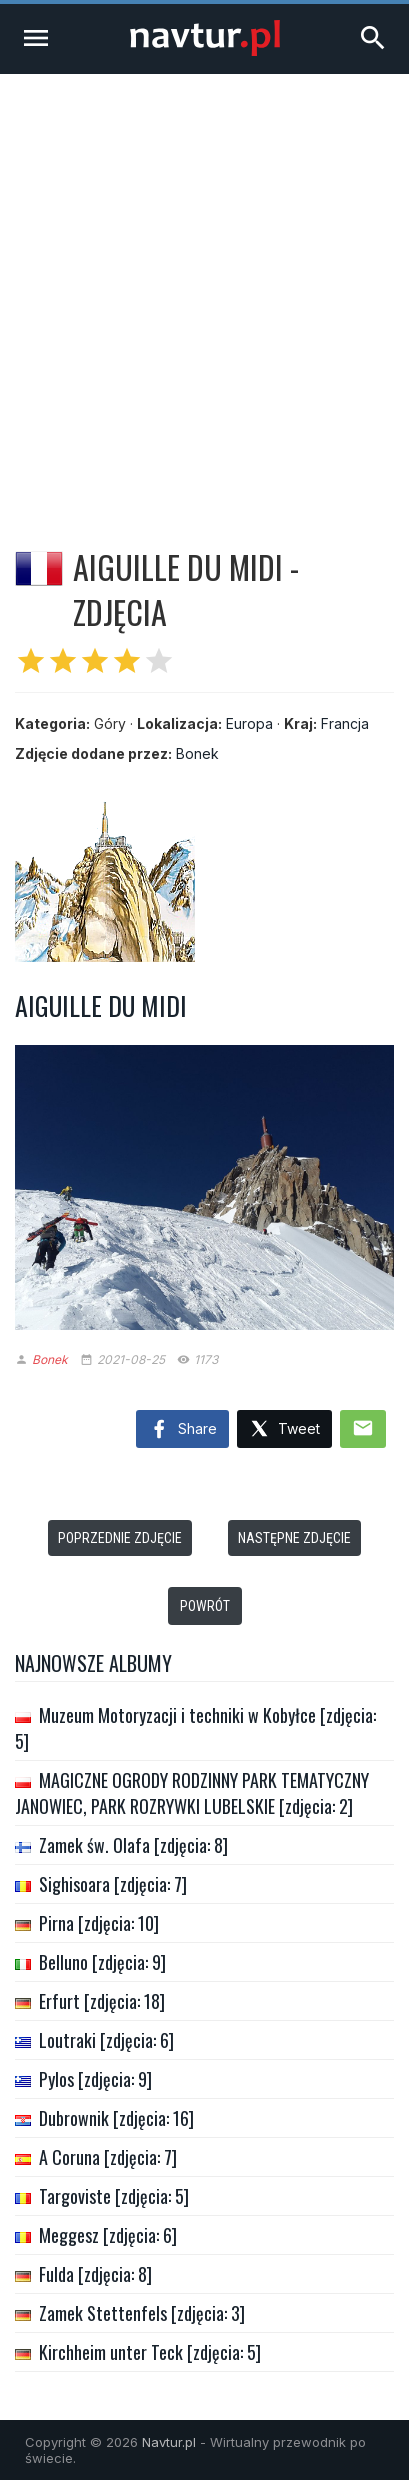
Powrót (205, 1606)
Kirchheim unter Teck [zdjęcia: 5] (150, 2352)
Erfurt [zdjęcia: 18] (102, 2001)
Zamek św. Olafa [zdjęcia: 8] (133, 1845)
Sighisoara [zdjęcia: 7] (113, 1884)
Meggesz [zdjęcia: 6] (108, 2235)
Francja (345, 723)
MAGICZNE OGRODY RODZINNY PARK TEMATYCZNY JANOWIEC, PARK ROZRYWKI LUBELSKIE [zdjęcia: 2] (192, 1793)
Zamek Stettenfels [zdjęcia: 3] (142, 2313)
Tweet (284, 1429)
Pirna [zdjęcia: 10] (99, 1923)
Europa (249, 723)
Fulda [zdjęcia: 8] (95, 2274)
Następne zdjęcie (294, 1538)
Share (182, 1430)
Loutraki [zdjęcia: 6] (106, 2040)
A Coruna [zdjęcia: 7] (108, 2157)
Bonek (197, 753)
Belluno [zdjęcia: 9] (102, 1962)
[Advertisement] (204, 288)
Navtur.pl (169, 2442)
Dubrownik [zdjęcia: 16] (116, 2118)
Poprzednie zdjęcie (120, 1538)
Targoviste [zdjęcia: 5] (114, 2196)
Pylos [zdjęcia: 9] (95, 2079)
